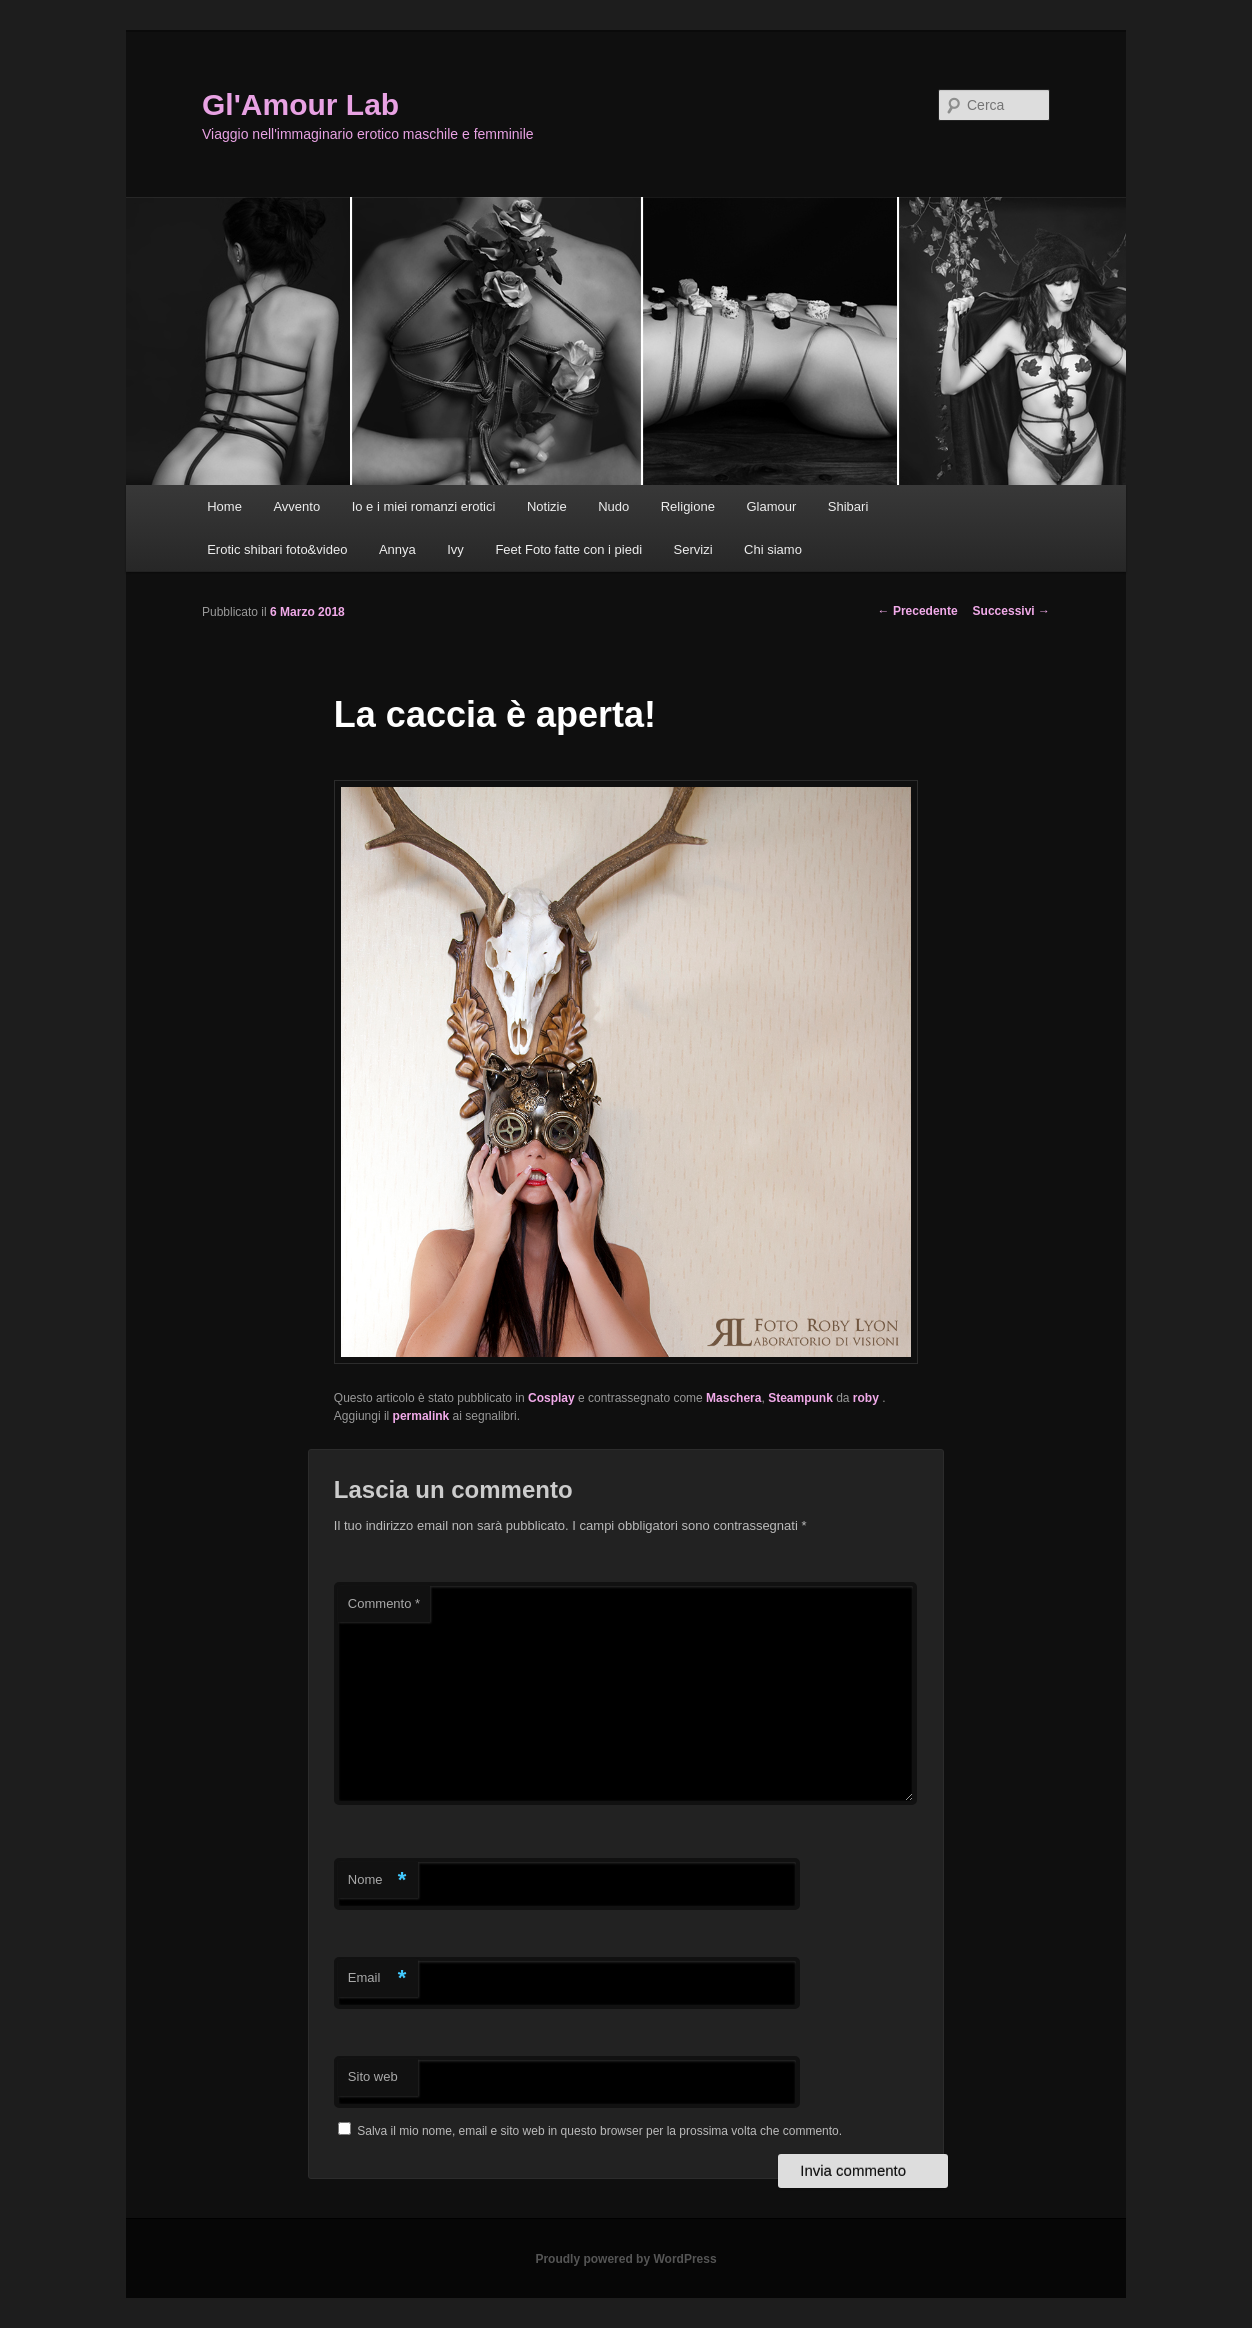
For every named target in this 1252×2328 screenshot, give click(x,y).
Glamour (771, 506)
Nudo (613, 506)
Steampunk (800, 1398)
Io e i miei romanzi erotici (424, 506)
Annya (397, 549)
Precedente (918, 611)
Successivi (1011, 611)
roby (867, 1398)
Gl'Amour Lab (300, 104)
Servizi (693, 549)
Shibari (848, 506)
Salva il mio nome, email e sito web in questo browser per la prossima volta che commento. (599, 2131)
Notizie (547, 506)
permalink (421, 1416)
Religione (688, 506)
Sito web (373, 2076)
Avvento (296, 506)
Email (377, 1978)
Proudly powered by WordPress (625, 2259)
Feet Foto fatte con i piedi (568, 549)
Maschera (733, 1398)
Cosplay (551, 1398)
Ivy (455, 549)
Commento (384, 1603)
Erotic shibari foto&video (277, 549)
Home (224, 506)
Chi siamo (773, 549)
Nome (377, 1880)
